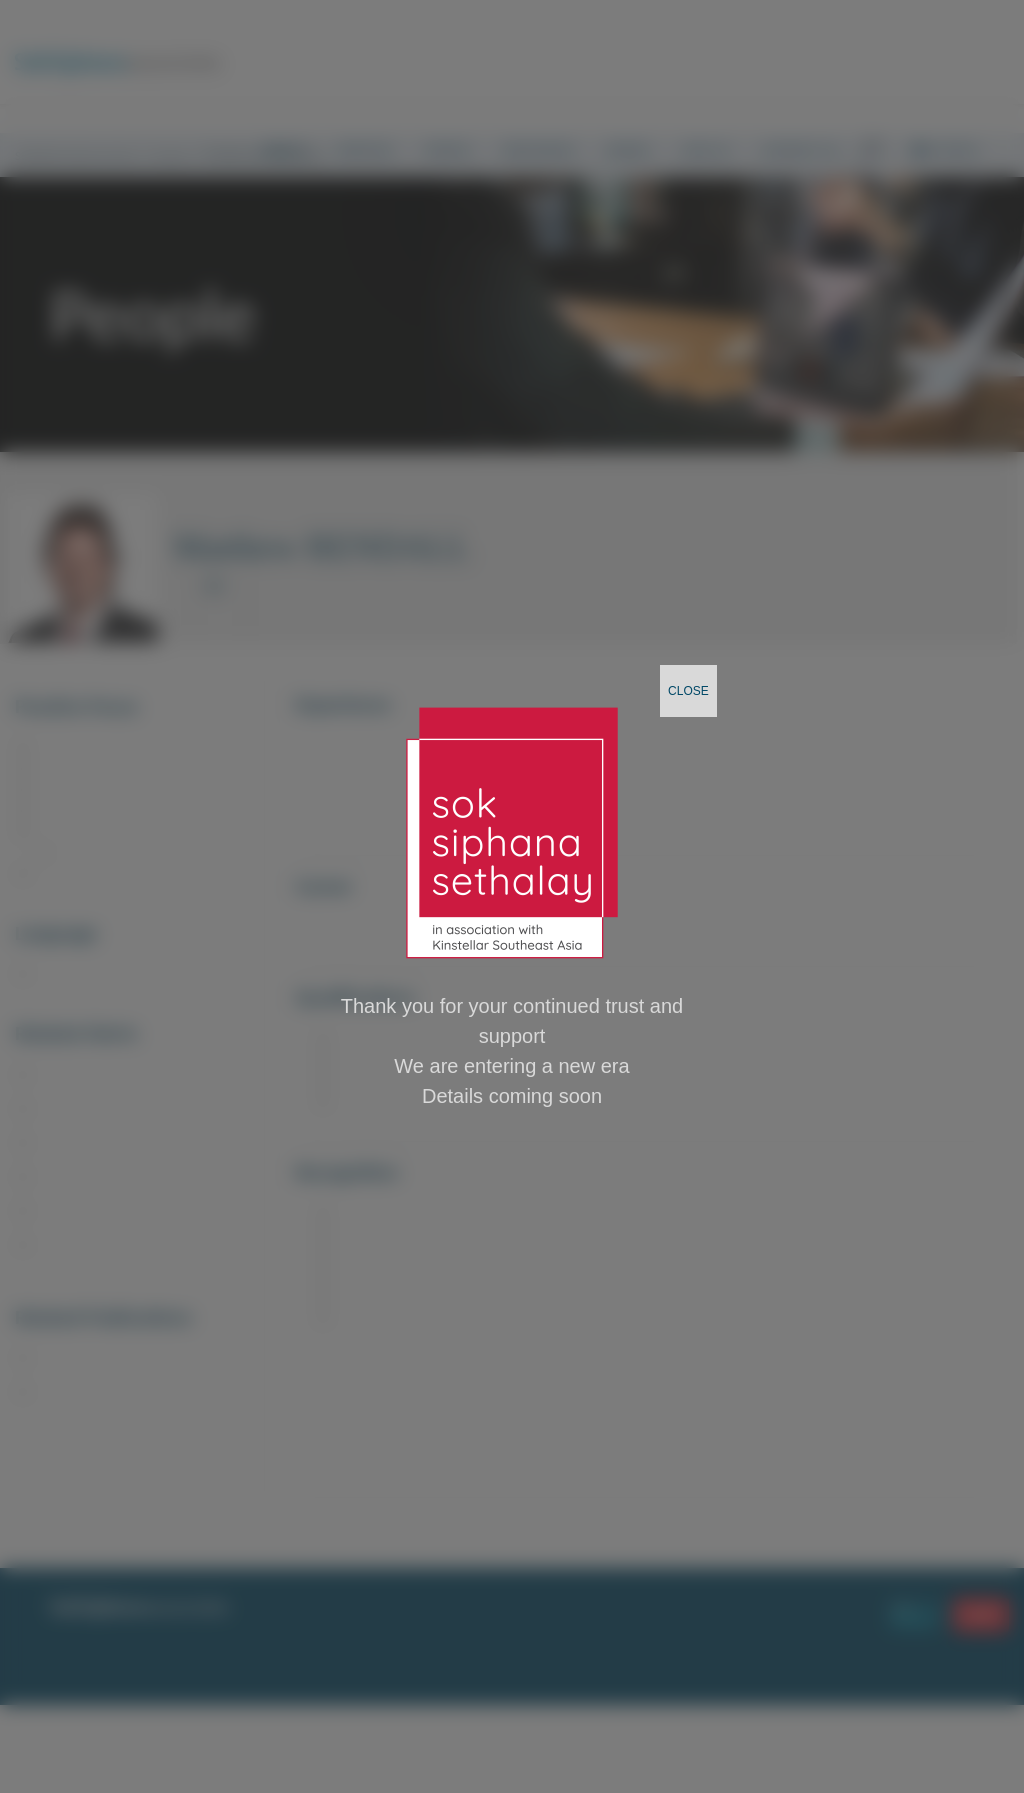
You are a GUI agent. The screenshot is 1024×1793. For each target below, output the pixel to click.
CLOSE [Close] (688, 691)
